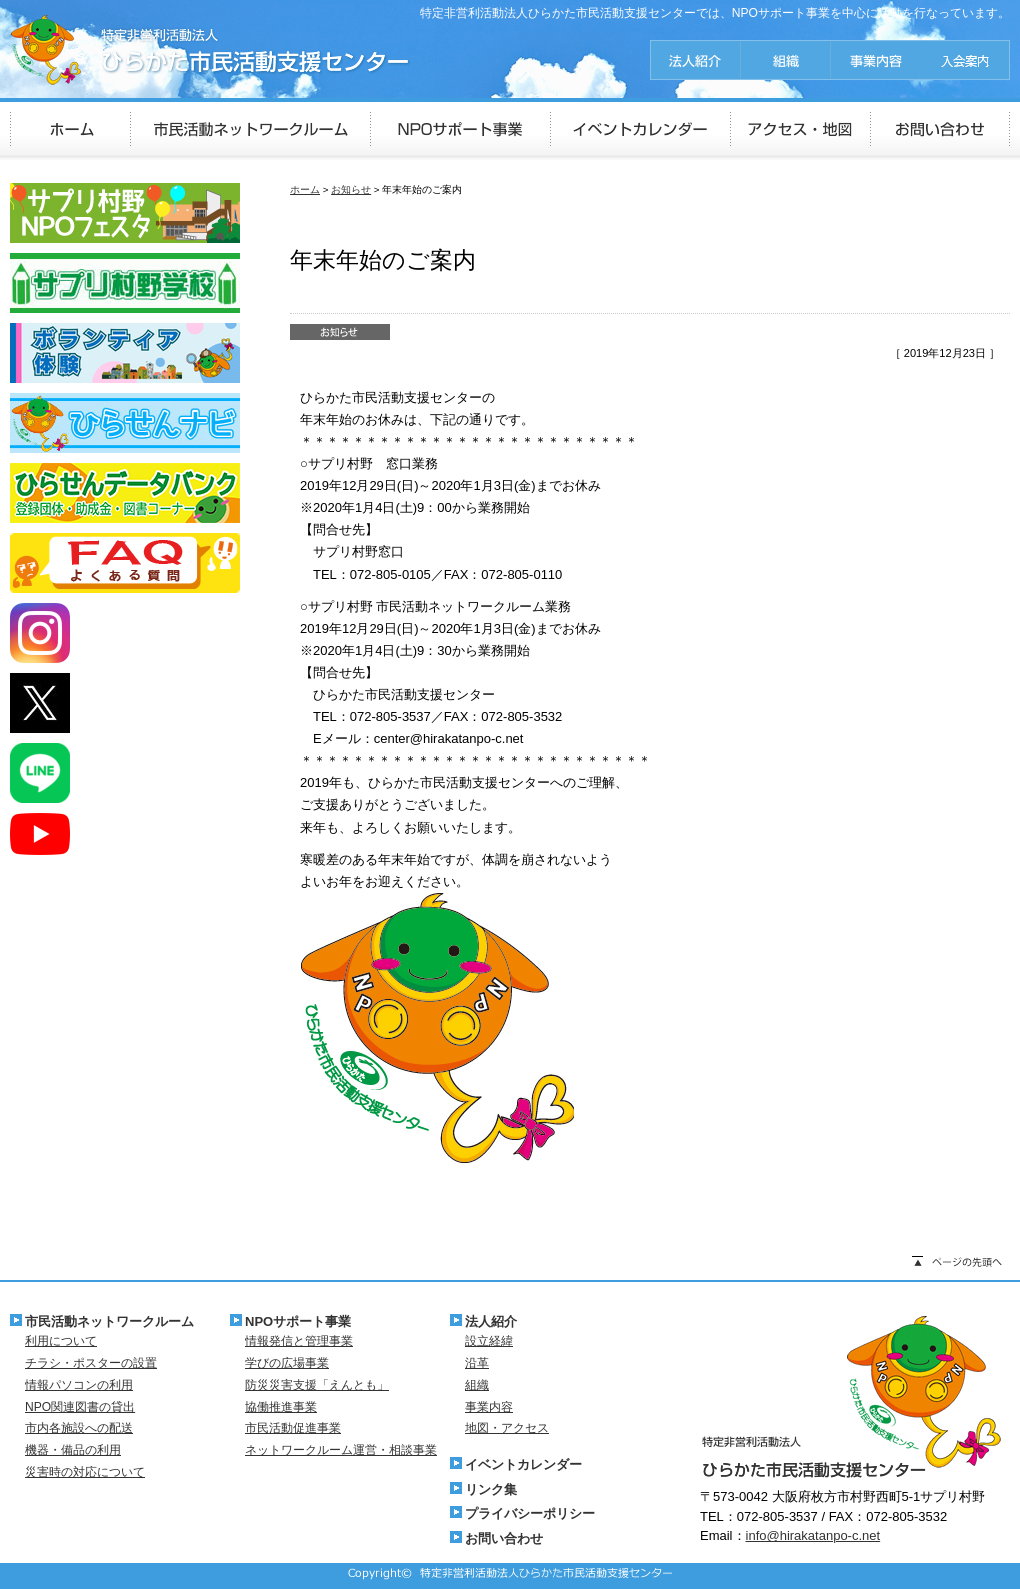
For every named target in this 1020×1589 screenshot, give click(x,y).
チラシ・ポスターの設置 (91, 1363)
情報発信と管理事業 (299, 1341)
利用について (61, 1341)
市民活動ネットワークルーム (109, 1321)
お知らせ (351, 189)
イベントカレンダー (523, 1464)
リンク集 (491, 1489)
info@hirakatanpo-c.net (813, 1535)
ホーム (305, 189)
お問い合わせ (504, 1538)
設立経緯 (489, 1341)
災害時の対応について (85, 1472)
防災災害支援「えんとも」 (317, 1385)
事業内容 (489, 1407)
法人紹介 (491, 1321)
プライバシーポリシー (530, 1513)
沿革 (477, 1363)
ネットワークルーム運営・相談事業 (341, 1450)
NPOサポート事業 (298, 1321)
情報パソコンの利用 (79, 1385)
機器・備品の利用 (73, 1450)
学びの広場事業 (287, 1363)
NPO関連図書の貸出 (80, 1407)
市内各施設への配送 (79, 1428)
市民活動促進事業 (293, 1428)
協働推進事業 (281, 1407)
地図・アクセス (507, 1428)
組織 (477, 1385)
